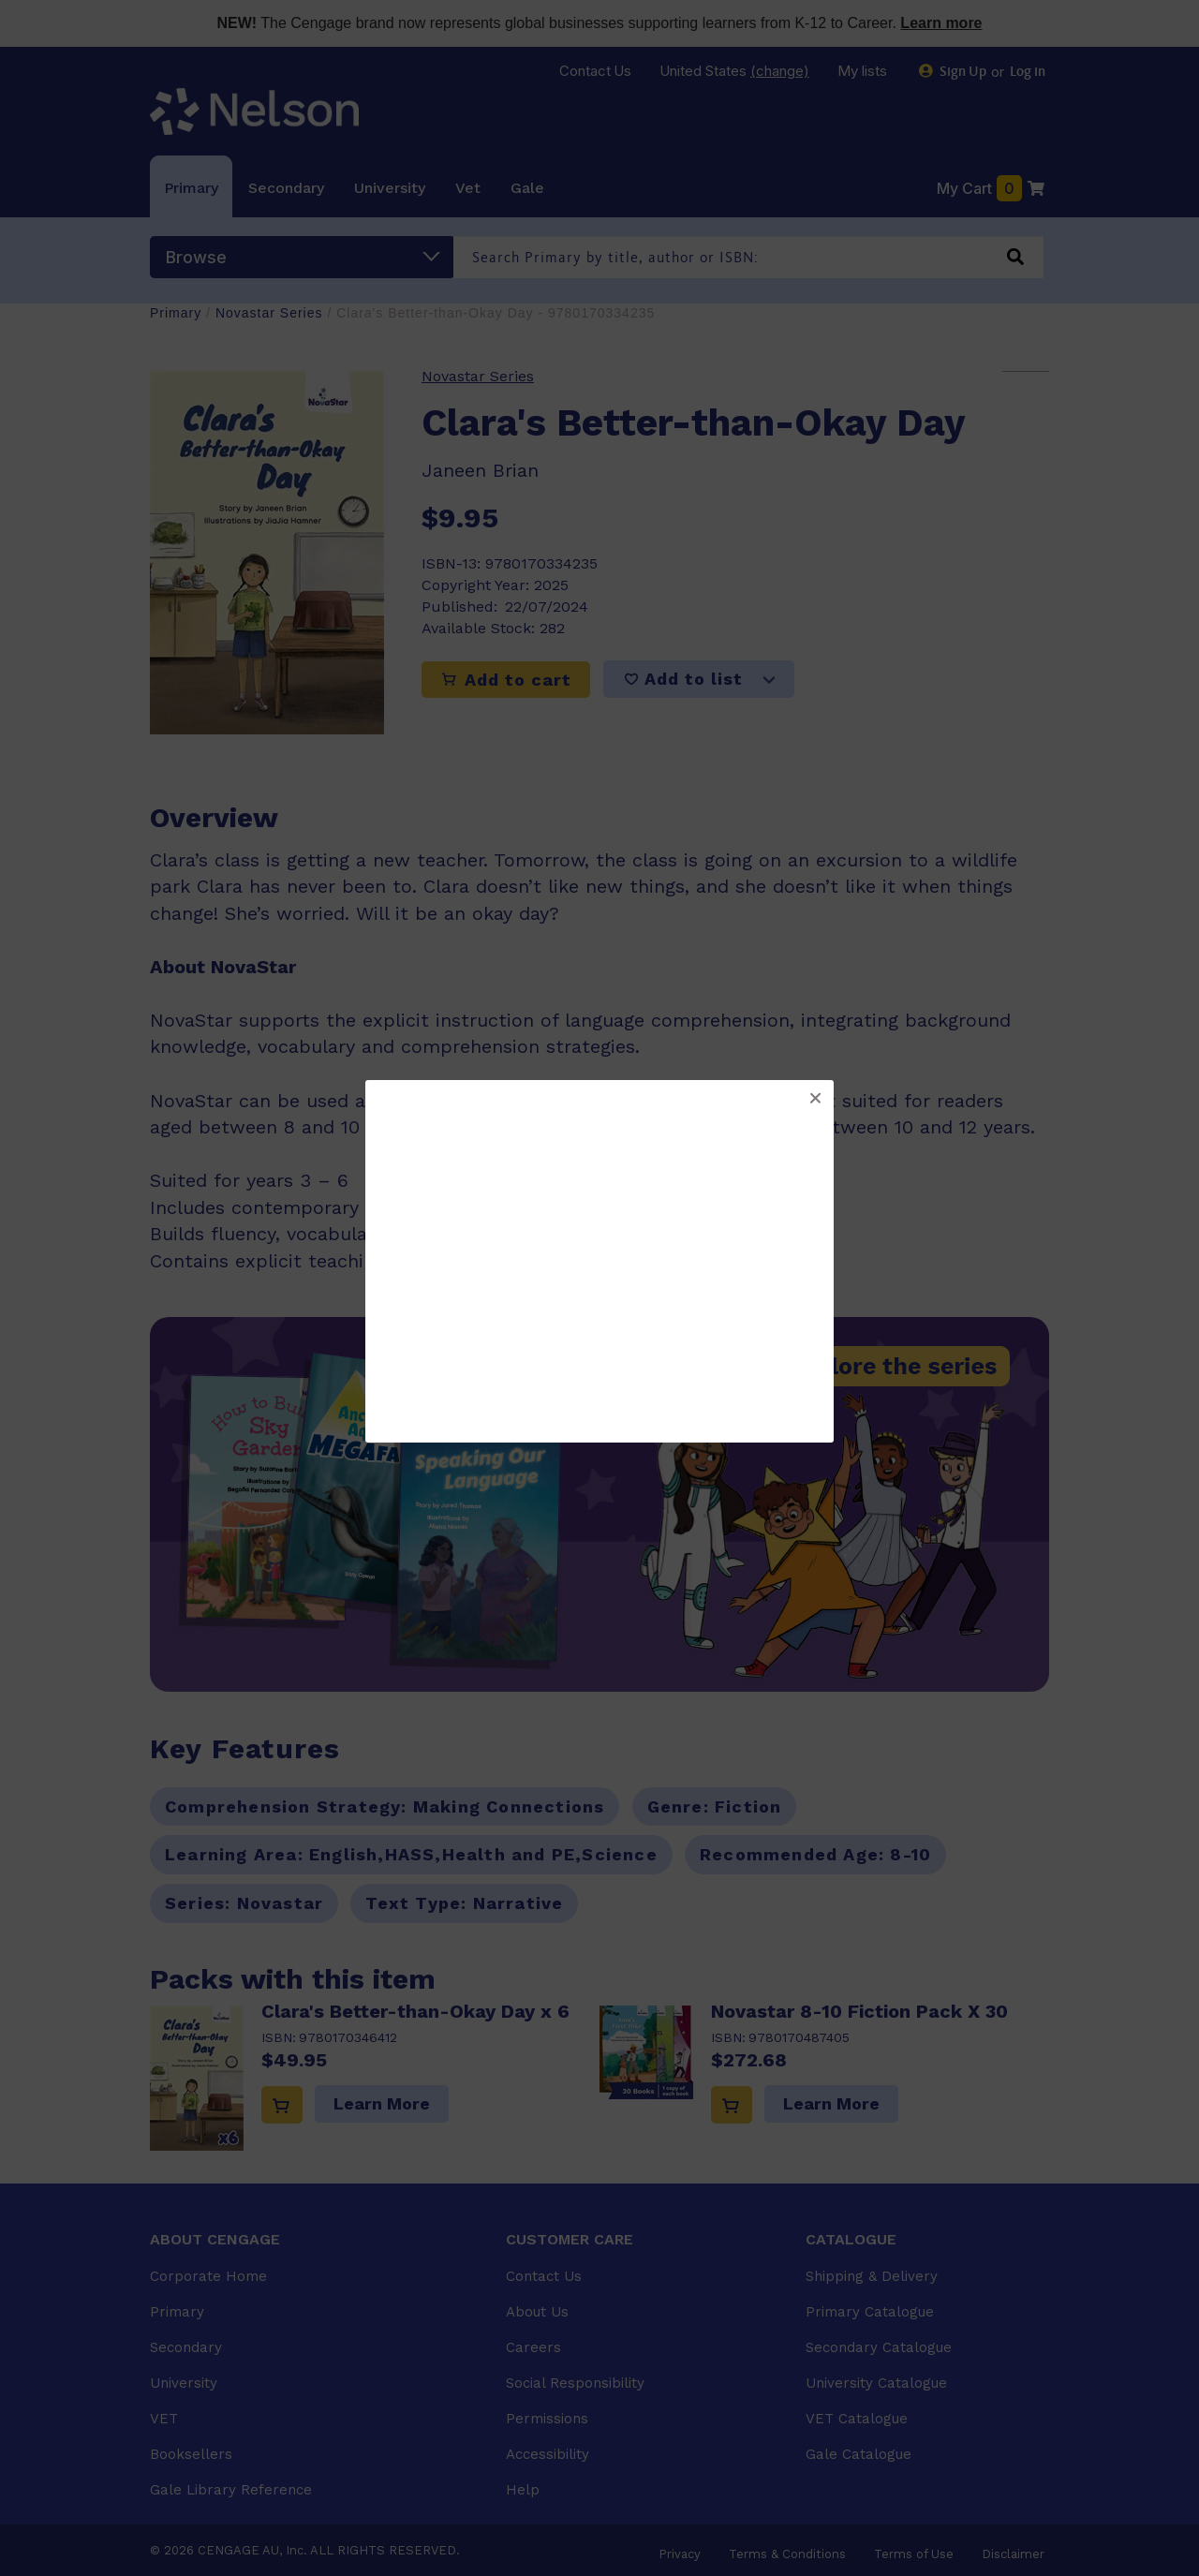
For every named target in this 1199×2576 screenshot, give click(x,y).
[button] (815, 1098)
